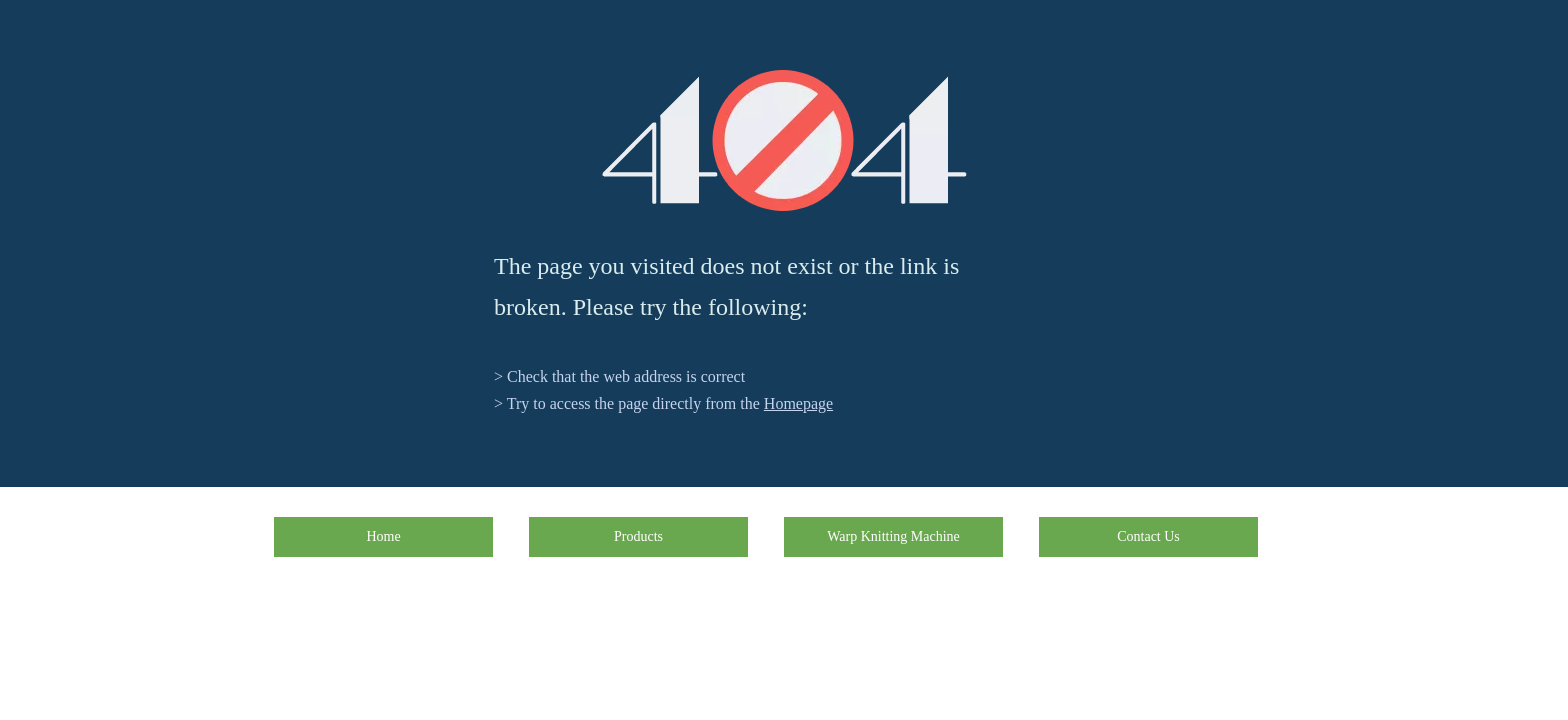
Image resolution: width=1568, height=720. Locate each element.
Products (638, 536)
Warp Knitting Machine (893, 536)
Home (383, 536)
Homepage (798, 403)
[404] (784, 140)
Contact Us (1148, 536)
